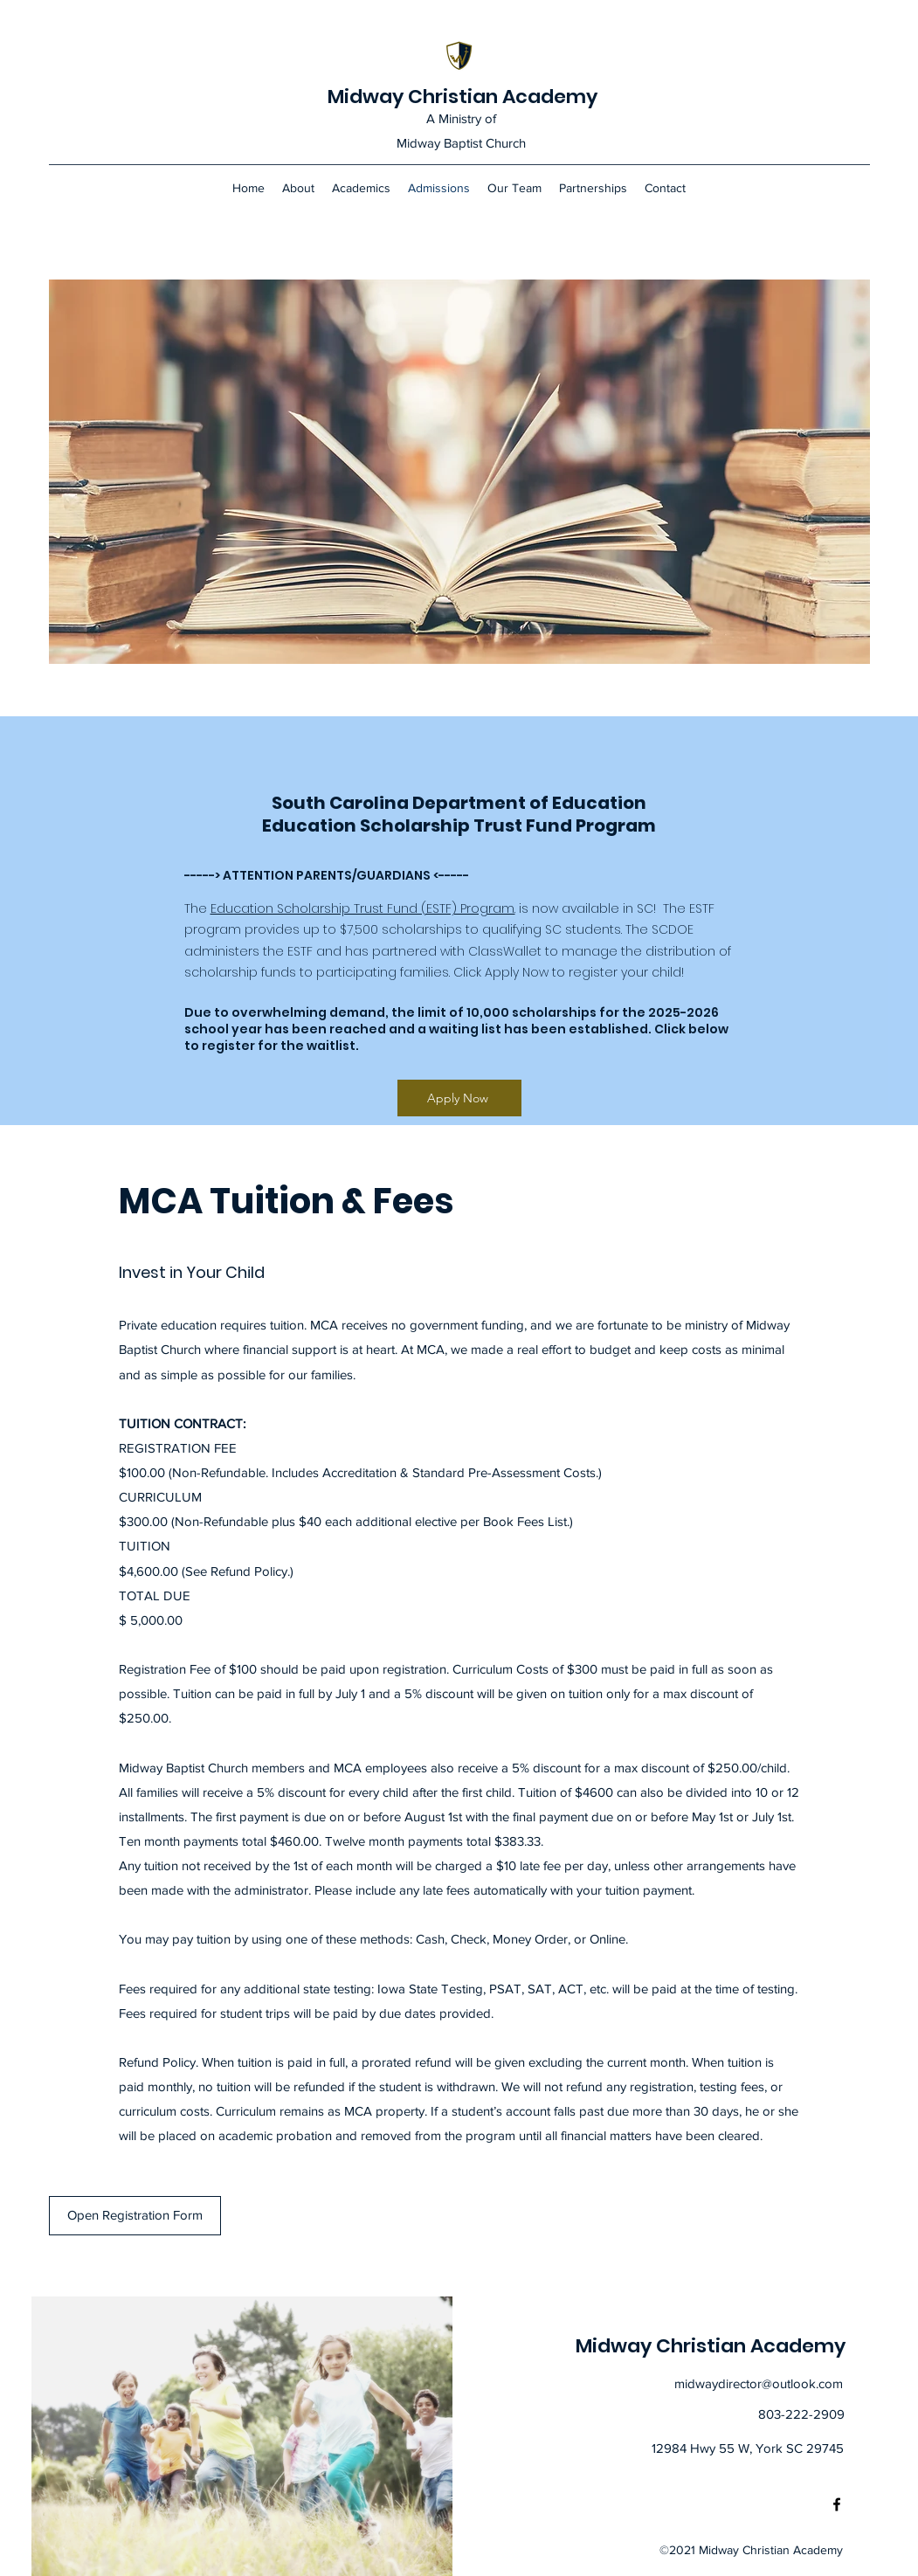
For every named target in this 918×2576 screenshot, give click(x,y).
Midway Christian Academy (462, 96)
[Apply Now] (459, 1098)
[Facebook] (837, 2504)
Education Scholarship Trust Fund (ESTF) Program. (363, 908)
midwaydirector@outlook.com (758, 2383)
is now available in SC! (587, 908)
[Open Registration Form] (135, 2215)
